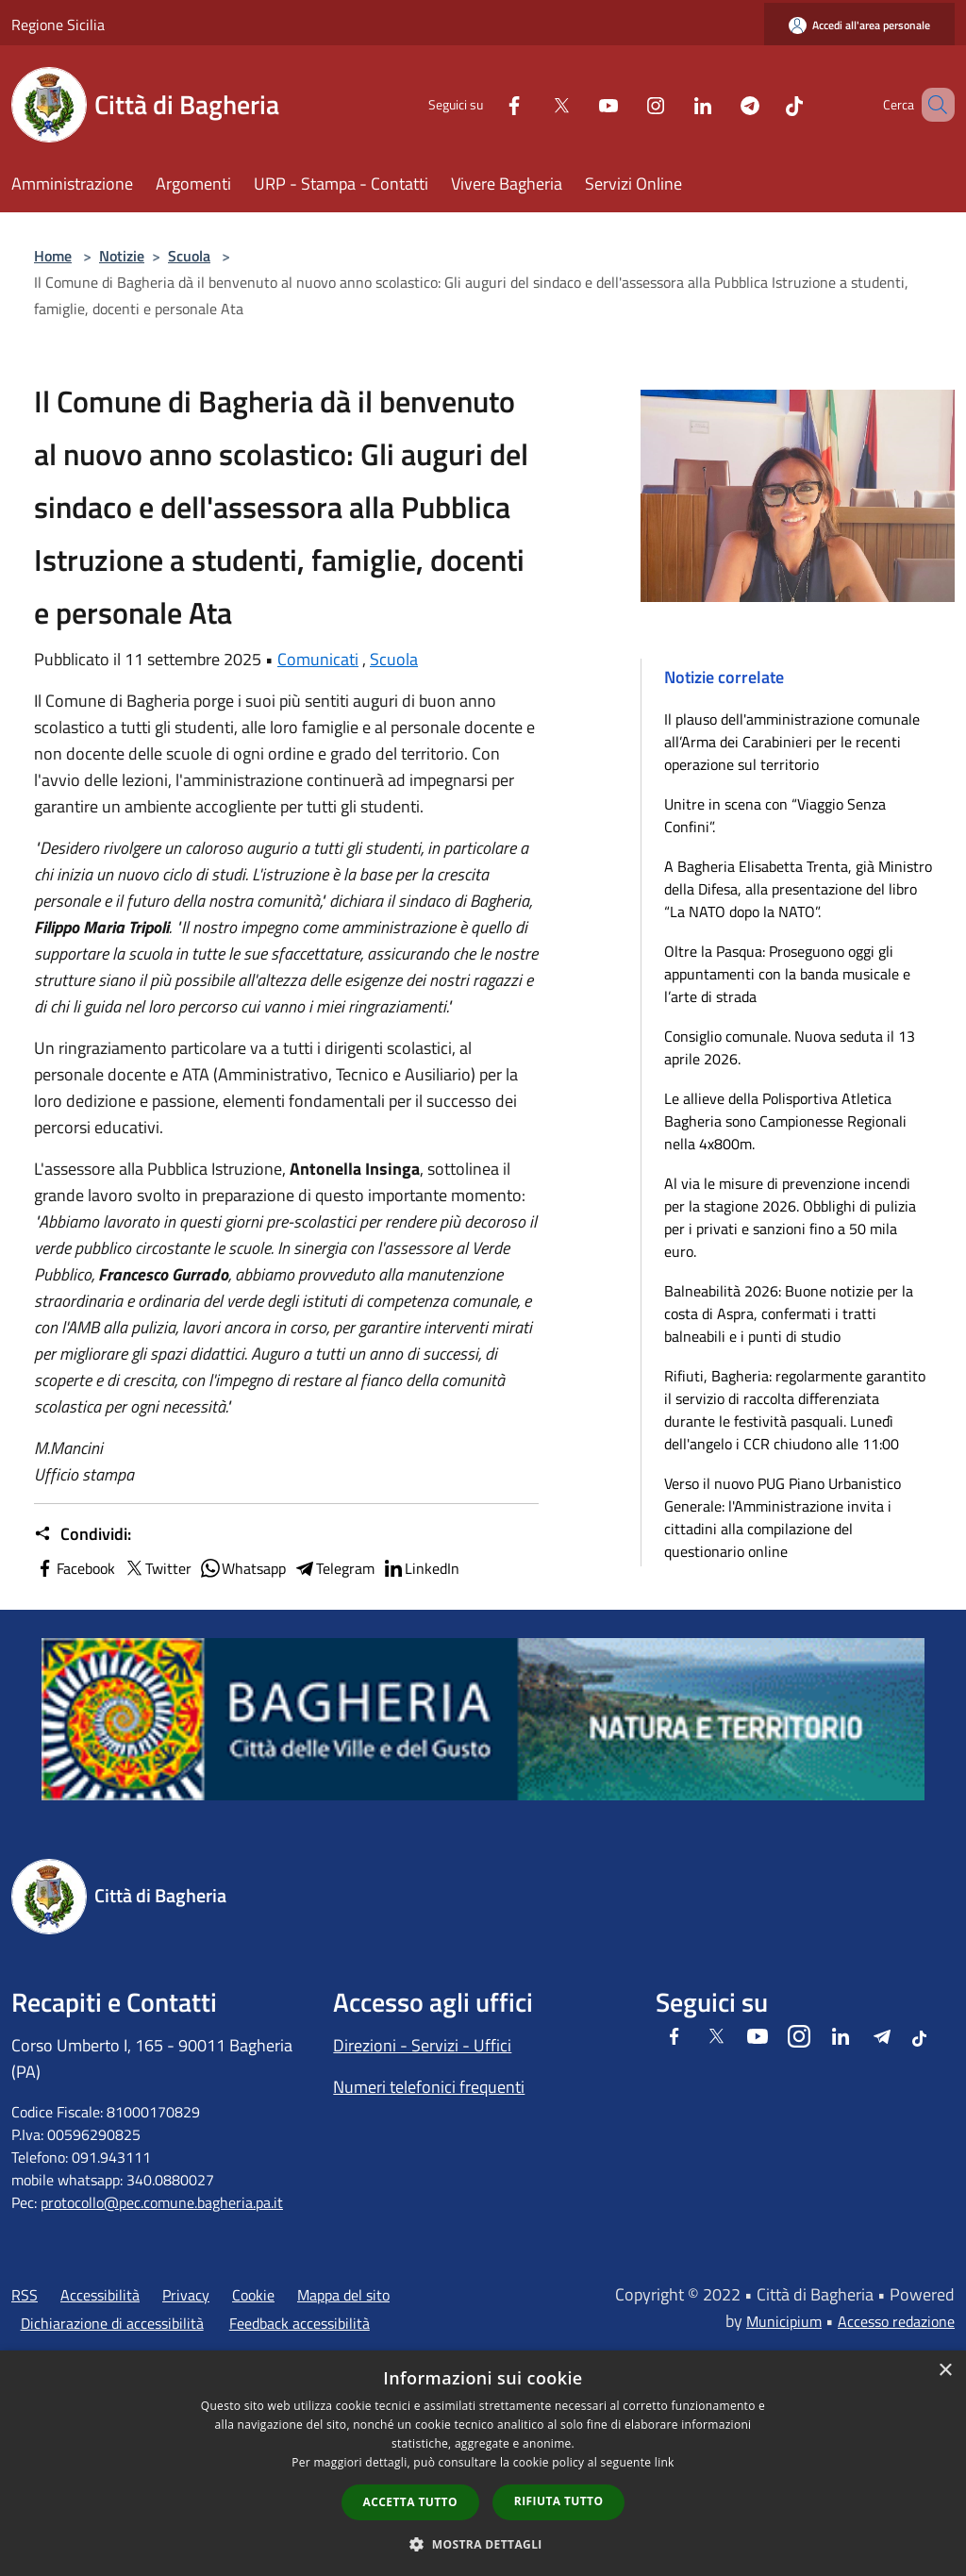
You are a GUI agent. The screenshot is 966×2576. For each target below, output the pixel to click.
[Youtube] (581, 104)
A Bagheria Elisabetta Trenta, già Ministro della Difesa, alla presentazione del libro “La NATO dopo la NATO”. (798, 889)
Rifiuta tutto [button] (559, 2501)
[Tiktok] (767, 104)
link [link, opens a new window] (665, 2462)
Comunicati (317, 659)
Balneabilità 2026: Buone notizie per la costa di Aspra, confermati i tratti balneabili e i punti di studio (788, 1313)
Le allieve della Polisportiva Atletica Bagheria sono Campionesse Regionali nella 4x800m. (785, 1121)
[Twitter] (534, 104)
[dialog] (483, 2463)
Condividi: (82, 1534)
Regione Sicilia (58, 24)
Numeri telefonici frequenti (429, 2086)
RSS (24, 2294)
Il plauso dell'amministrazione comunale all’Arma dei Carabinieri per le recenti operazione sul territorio (792, 742)
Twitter (157, 1568)
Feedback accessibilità (299, 2323)
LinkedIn (420, 1568)
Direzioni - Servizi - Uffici (422, 2045)
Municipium (784, 2321)
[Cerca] (932, 104)
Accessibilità (100, 2294)
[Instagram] (628, 104)
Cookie (253, 2294)
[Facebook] (487, 104)
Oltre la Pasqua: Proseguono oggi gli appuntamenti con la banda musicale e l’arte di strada (787, 974)
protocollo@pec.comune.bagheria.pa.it (162, 2202)
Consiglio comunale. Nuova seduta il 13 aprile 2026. (789, 1047)
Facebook (74, 1568)
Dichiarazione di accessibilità (112, 2323)
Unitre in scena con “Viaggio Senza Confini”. (775, 815)
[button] (483, 2543)
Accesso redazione (896, 2321)
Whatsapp (242, 1568)
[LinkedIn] (675, 104)
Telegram (334, 1568)
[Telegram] (722, 104)
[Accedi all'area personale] (859, 25)
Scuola (189, 255)
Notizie (121, 255)
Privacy (185, 2294)
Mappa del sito (343, 2294)
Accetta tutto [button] (410, 2502)
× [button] (945, 2371)
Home (53, 255)
